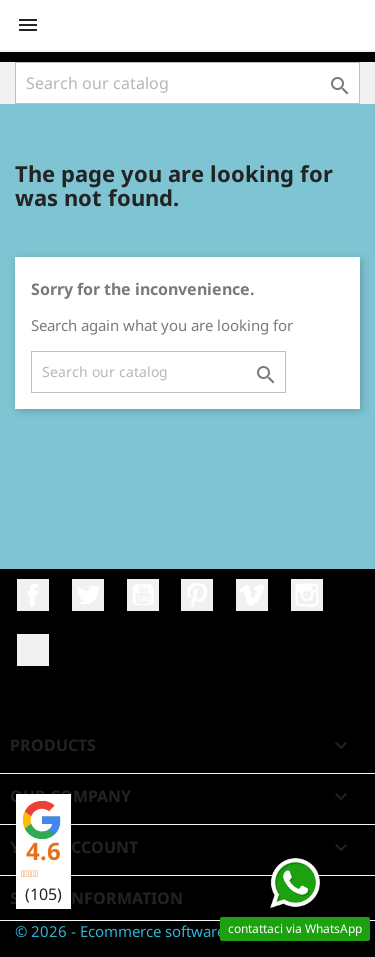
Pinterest (197, 595)
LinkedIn (33, 650)
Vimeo (252, 595)
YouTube (143, 595)
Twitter (88, 595)
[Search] (187, 83)
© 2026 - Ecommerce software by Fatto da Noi (174, 931)
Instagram (307, 595)
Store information (96, 898)
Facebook (33, 595)
